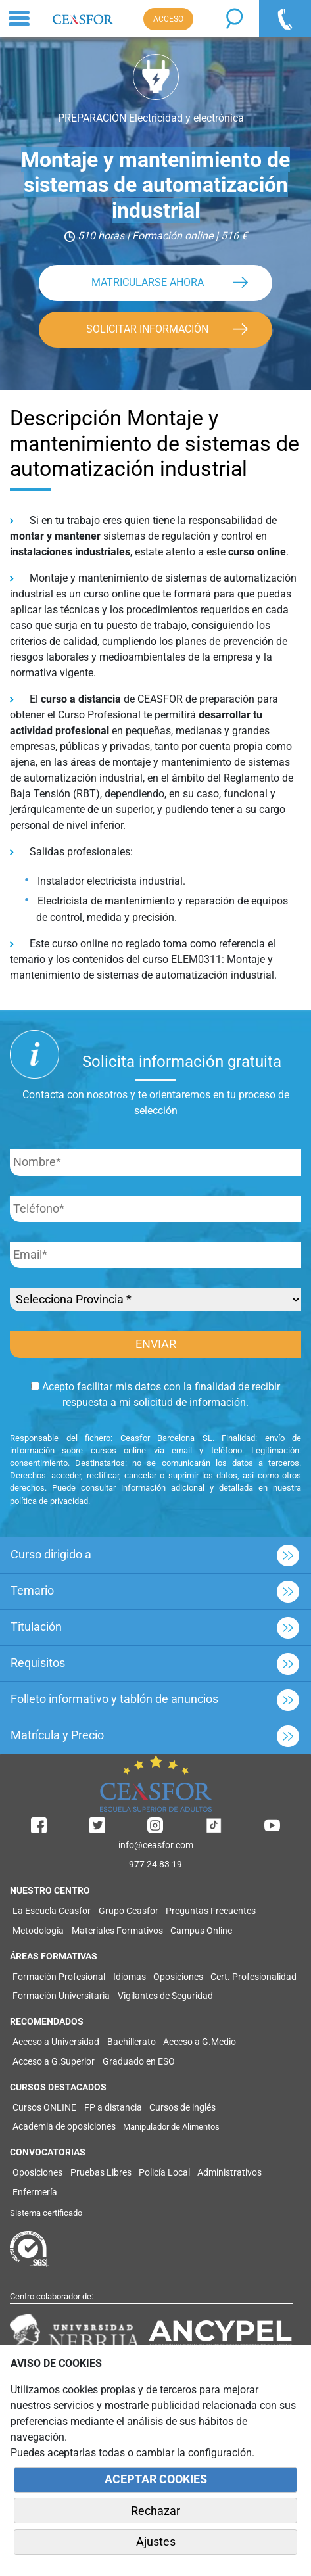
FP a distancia (113, 2107)
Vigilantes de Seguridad (165, 1995)
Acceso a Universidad (55, 2041)
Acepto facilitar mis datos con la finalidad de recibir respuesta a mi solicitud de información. (155, 1394)
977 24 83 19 (155, 1864)
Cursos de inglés (182, 2107)
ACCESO (168, 19)
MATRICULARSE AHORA (147, 282)
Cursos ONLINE (44, 2107)
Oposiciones (178, 1976)
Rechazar (155, 2510)
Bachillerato (131, 2041)
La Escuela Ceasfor (51, 1911)
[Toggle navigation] (19, 18)
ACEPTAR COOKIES (156, 2479)
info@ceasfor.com (155, 1845)
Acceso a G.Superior (53, 2061)
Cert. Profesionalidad (253, 1976)
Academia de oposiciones (64, 2126)
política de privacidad (49, 1501)
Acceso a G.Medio (199, 2041)
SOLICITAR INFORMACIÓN (147, 329)
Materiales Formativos (117, 1930)
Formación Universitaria (61, 1995)
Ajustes (156, 2541)
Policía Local (164, 2172)
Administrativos (229, 2172)
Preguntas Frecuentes (211, 1911)
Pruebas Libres (101, 2172)
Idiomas (129, 1976)
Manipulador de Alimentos (171, 2127)
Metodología (38, 1930)
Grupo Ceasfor (128, 1911)
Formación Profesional (58, 1976)
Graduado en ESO (139, 2061)
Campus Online (201, 1930)
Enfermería (34, 2192)
